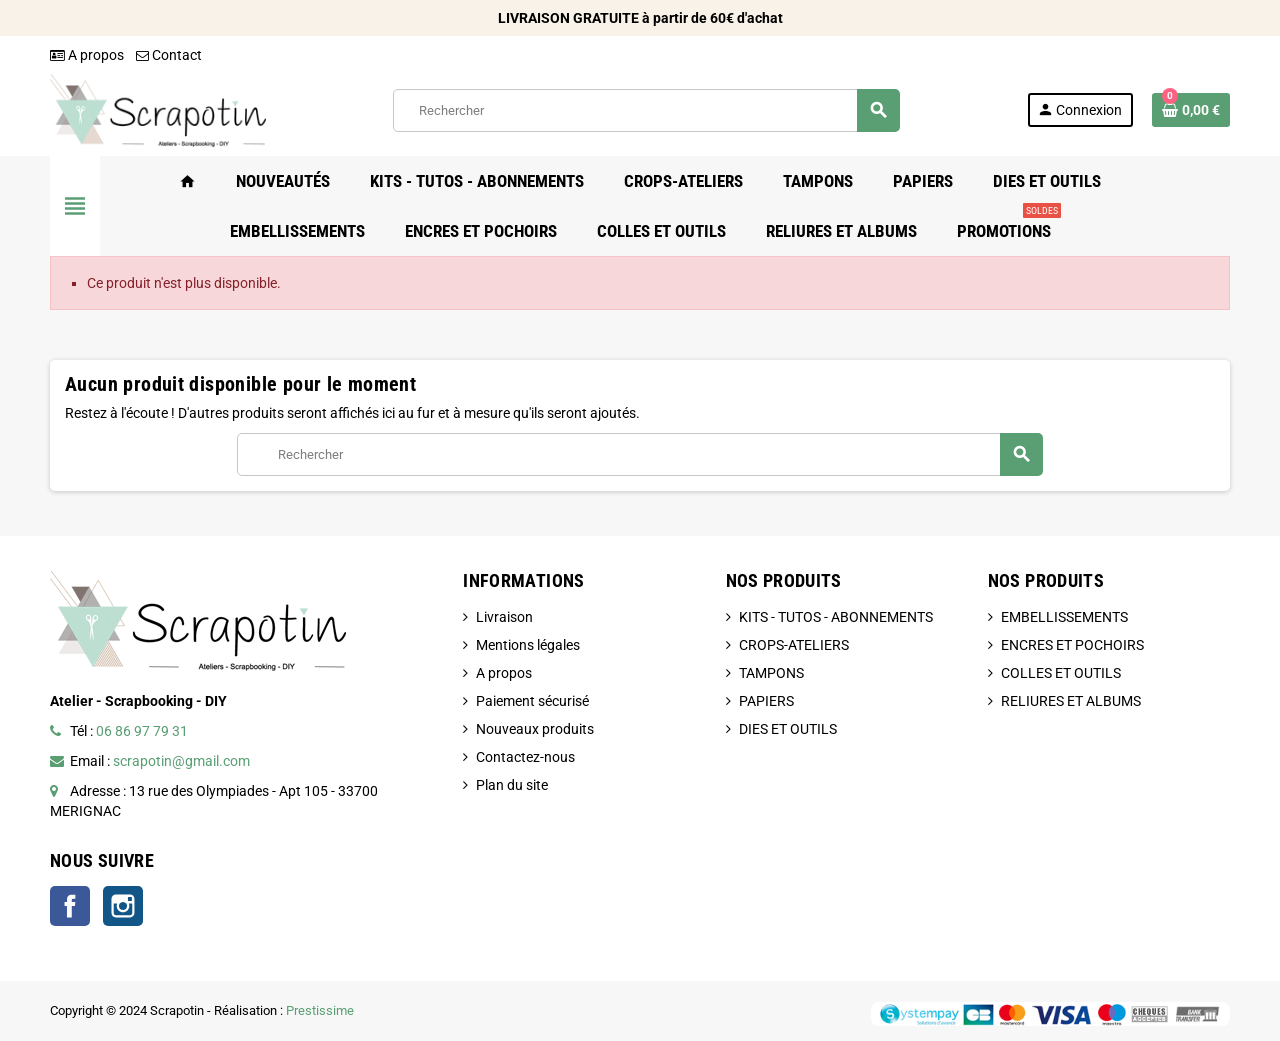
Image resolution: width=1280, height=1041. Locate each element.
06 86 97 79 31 (142, 731)
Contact (169, 55)
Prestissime (320, 1010)
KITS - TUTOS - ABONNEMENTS (836, 617)
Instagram (123, 906)
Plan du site (512, 785)
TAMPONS (771, 673)
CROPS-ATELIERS (794, 645)
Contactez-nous (525, 757)
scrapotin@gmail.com (181, 761)
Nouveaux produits (535, 729)
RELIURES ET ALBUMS (1071, 701)
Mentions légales (528, 645)
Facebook (70, 906)
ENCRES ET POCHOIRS (1072, 645)
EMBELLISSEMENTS (1064, 617)
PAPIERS (766, 701)
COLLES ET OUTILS (1061, 673)
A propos (87, 55)
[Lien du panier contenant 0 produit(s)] (1191, 110)
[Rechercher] (646, 110)
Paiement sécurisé (532, 701)
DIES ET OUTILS (788, 729)
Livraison (504, 617)
